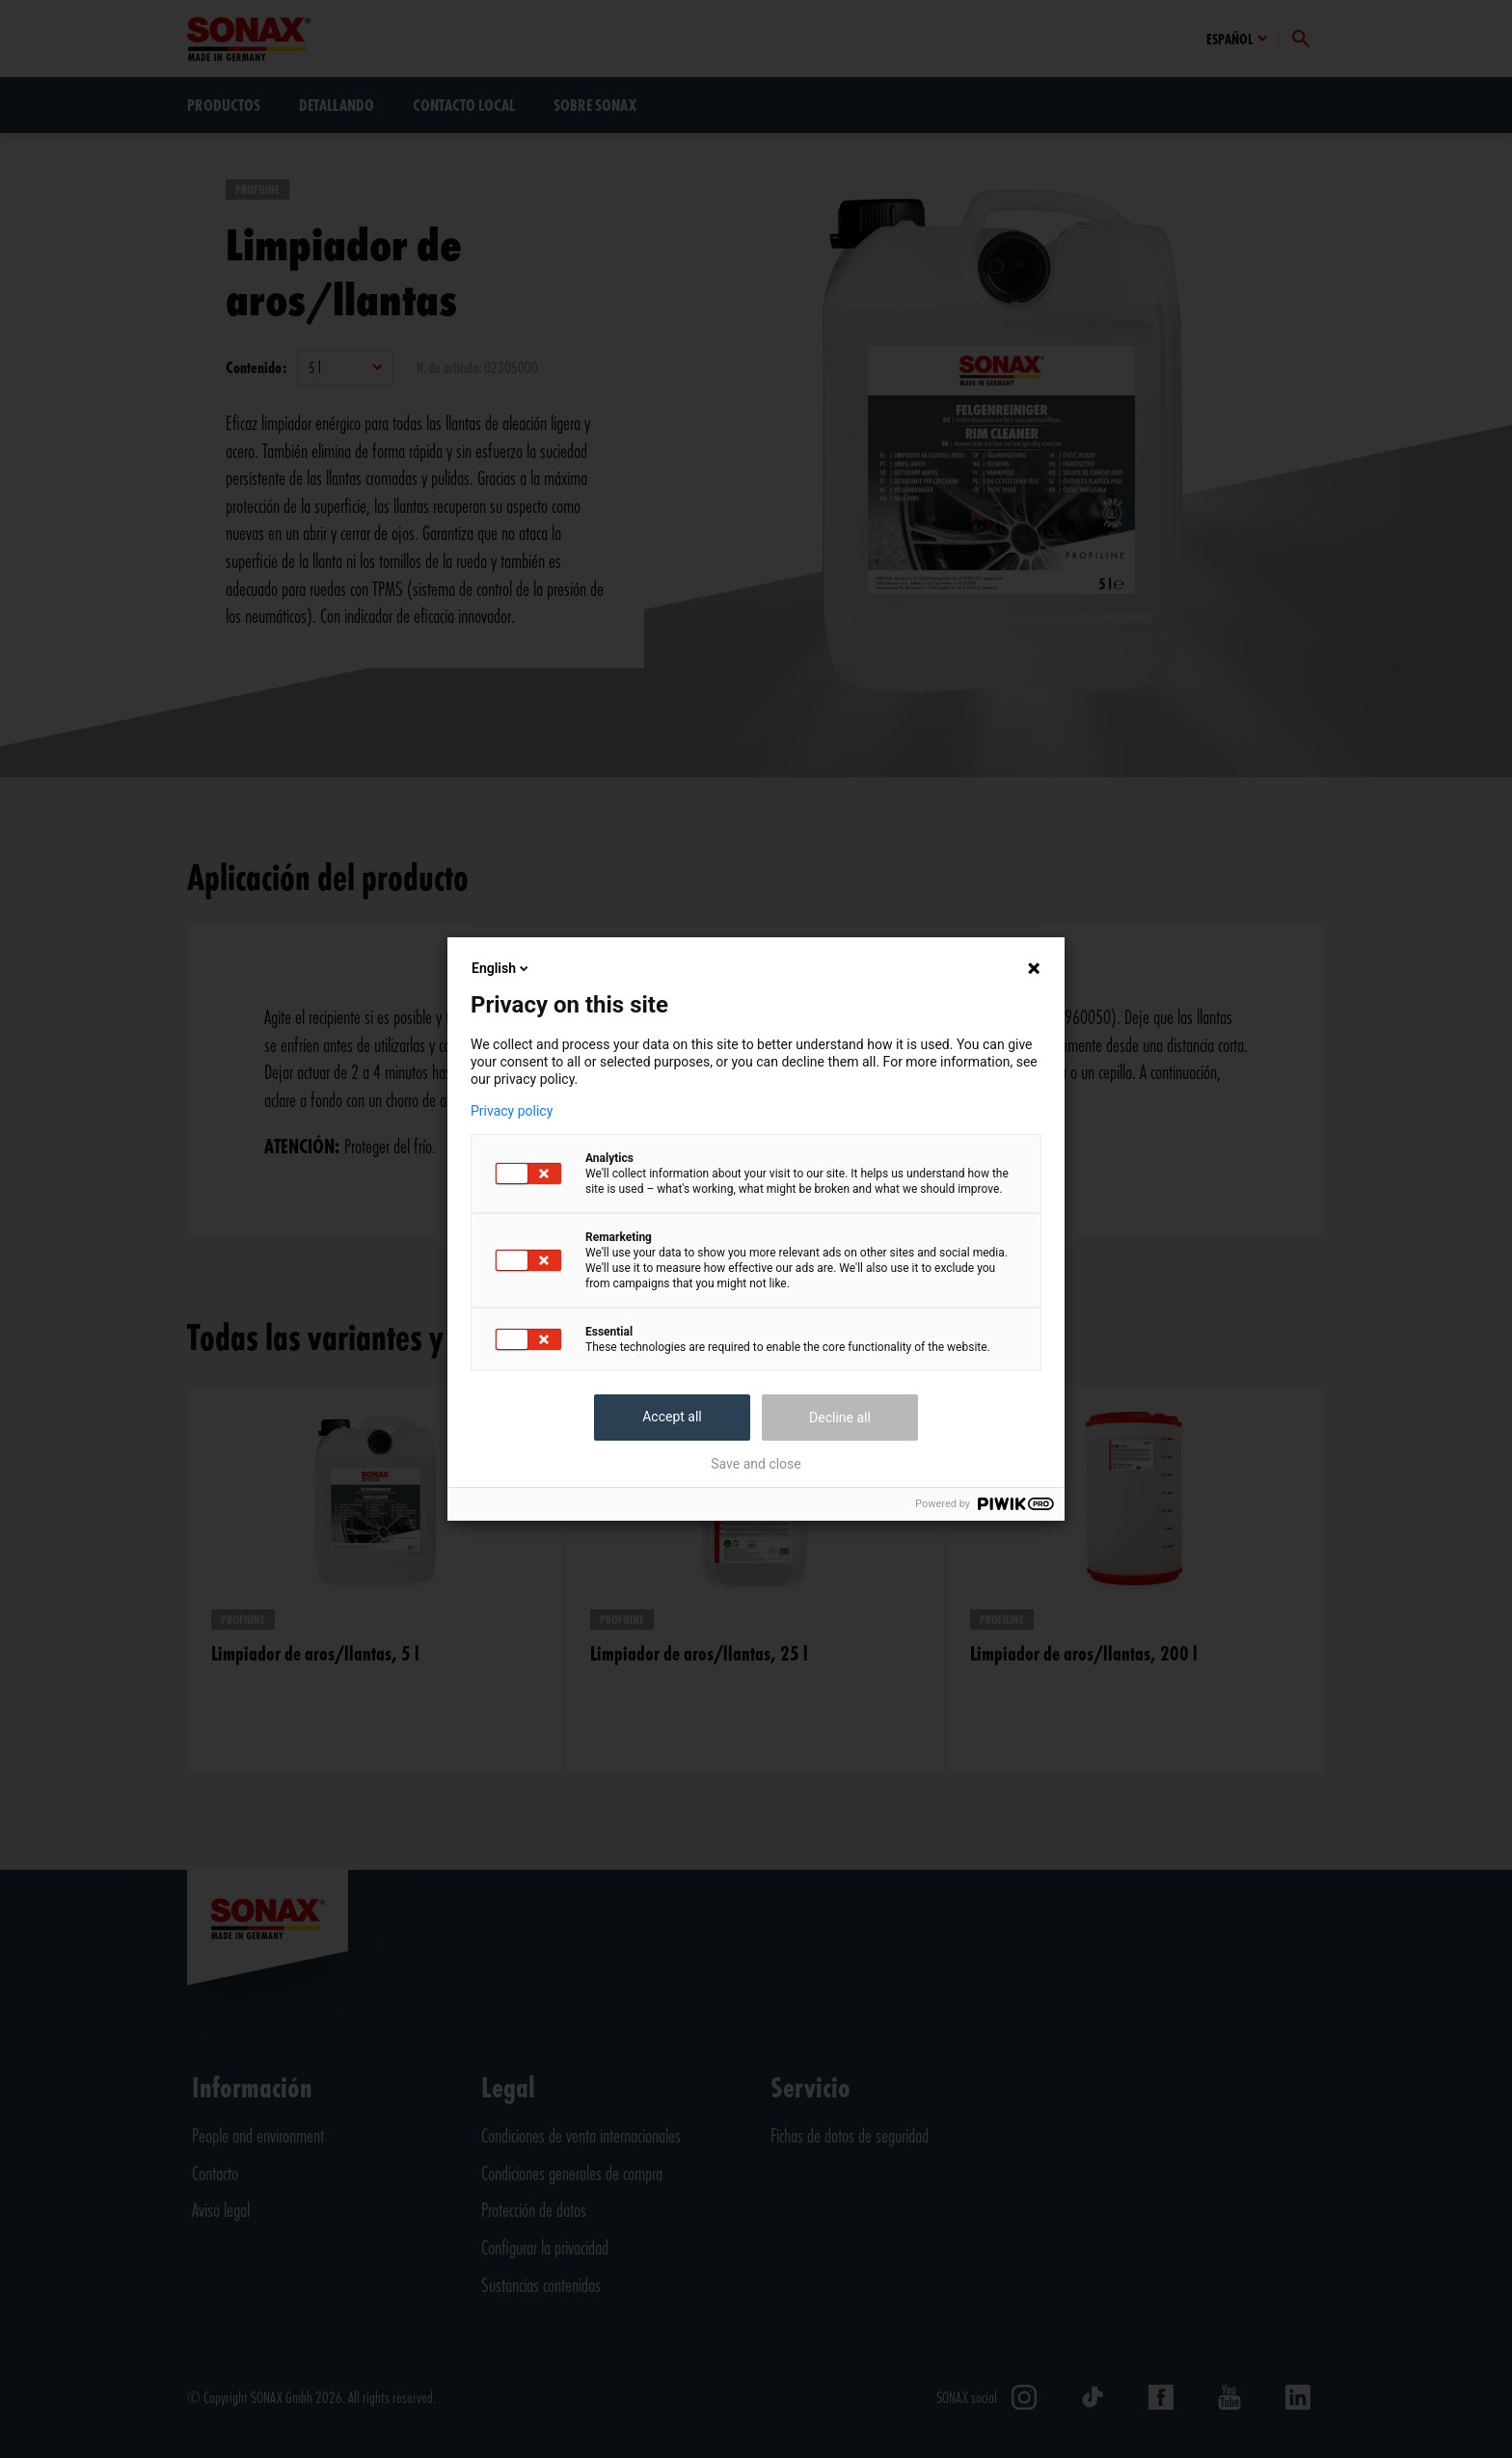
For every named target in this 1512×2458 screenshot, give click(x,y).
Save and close (756, 1464)
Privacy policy (512, 1111)
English (501, 968)
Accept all (672, 1416)
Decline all (840, 1417)
